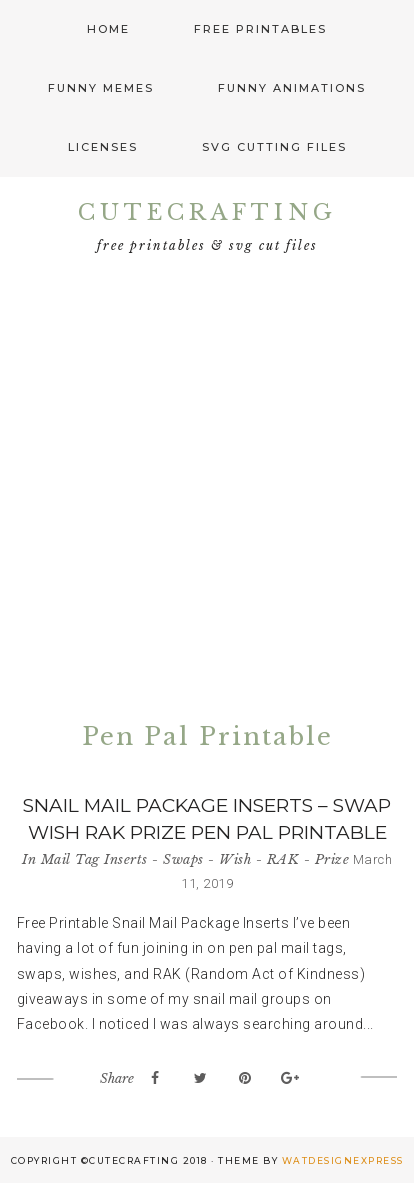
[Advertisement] (207, 493)
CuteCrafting (207, 212)
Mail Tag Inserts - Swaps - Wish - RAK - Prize (195, 859)
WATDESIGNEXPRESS (343, 1160)
